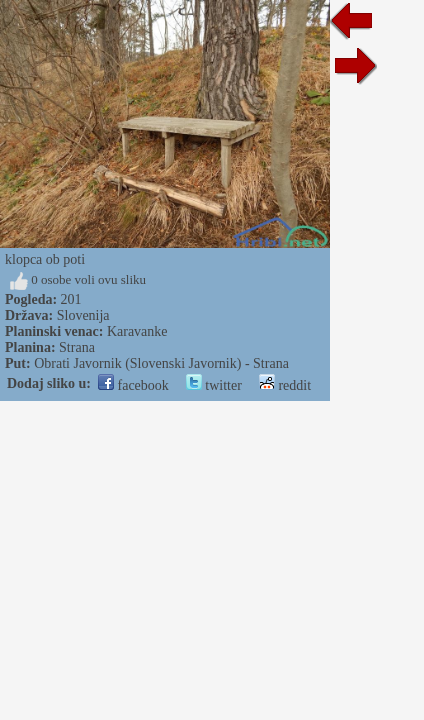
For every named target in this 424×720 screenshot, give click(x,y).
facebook (133, 385)
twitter (214, 385)
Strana (77, 347)
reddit (285, 385)
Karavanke (137, 331)
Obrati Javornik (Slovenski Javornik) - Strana (161, 363)
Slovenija (83, 315)
